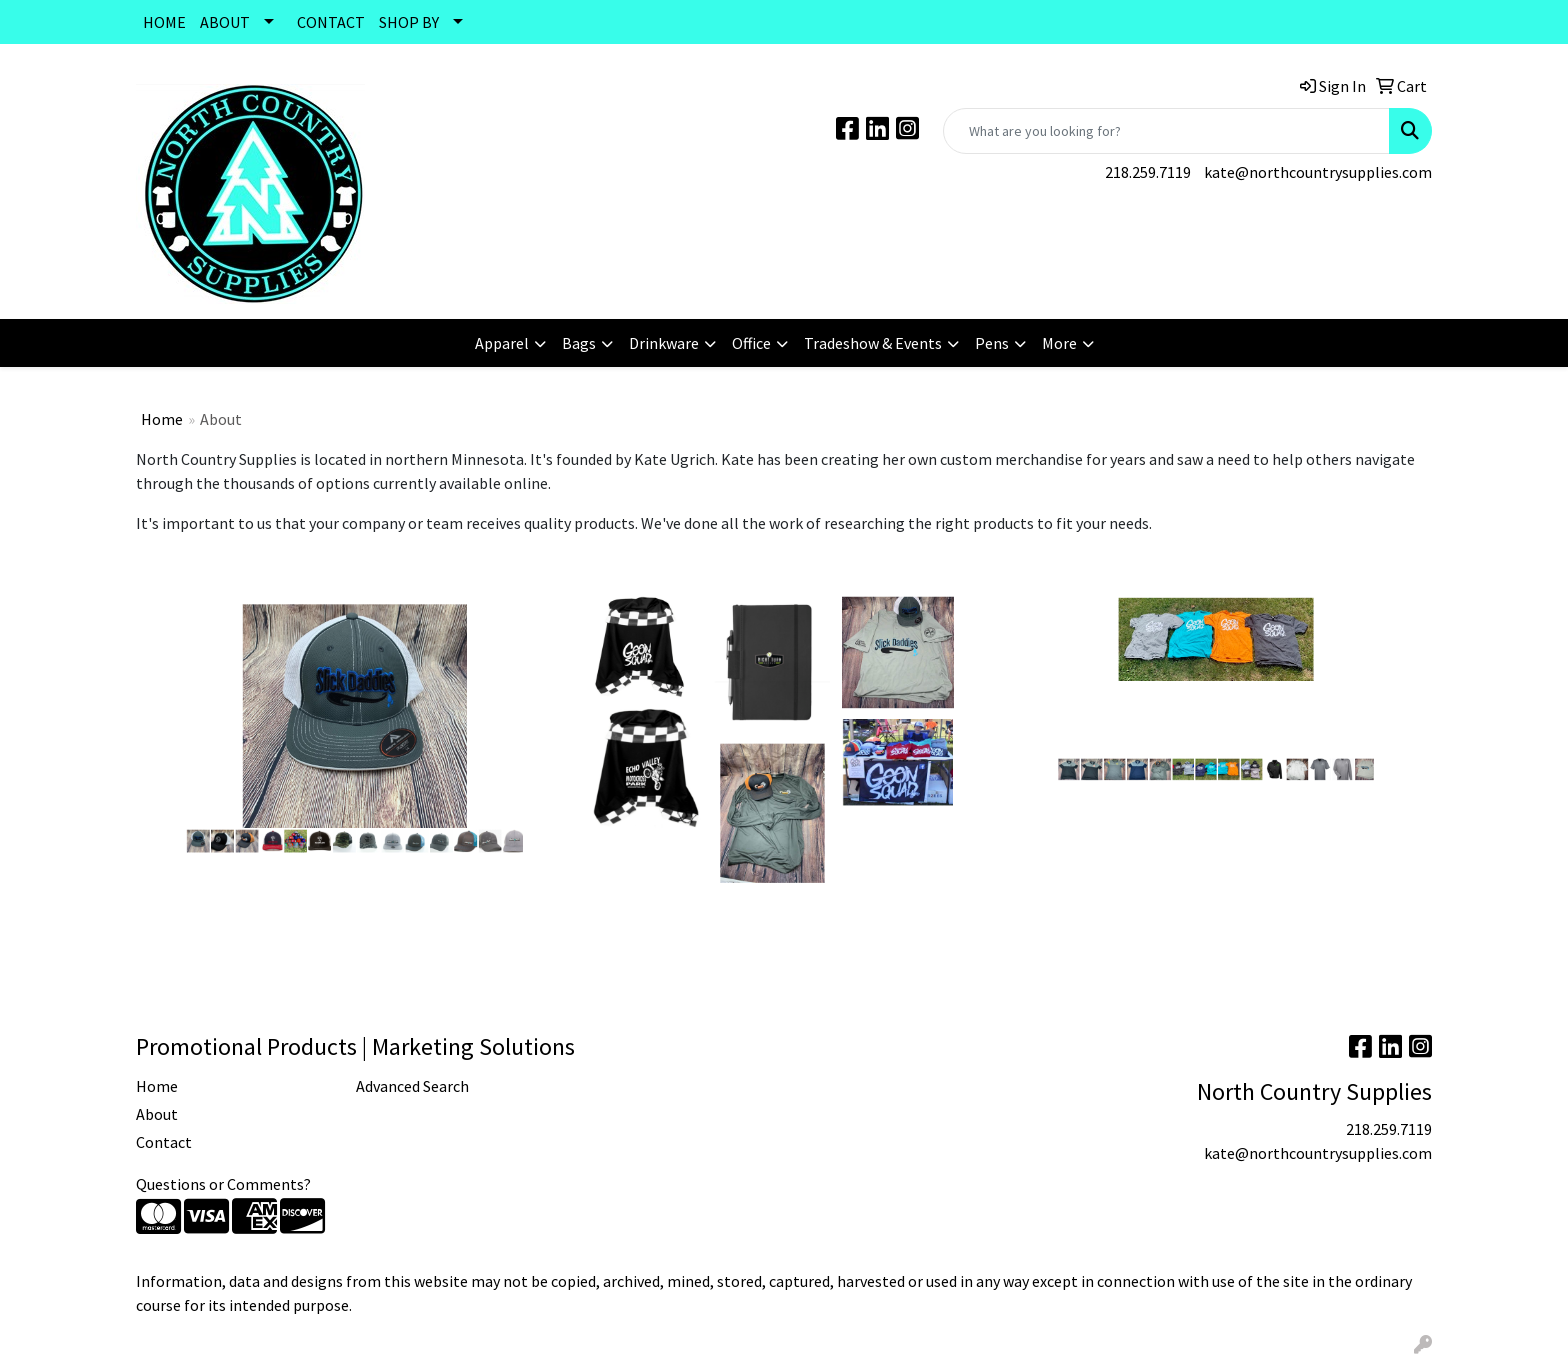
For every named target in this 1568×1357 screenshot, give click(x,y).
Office (751, 343)
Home (162, 419)
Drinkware (664, 343)
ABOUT (225, 22)
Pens (992, 343)
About (157, 1114)
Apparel (502, 343)
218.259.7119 (1148, 172)
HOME (164, 22)
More (1059, 343)
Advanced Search (412, 1086)
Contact (164, 1142)
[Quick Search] (1166, 131)
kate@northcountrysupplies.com (1318, 172)
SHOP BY (409, 22)
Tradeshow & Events (873, 343)
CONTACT (331, 22)
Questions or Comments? (223, 1184)
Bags (579, 343)
